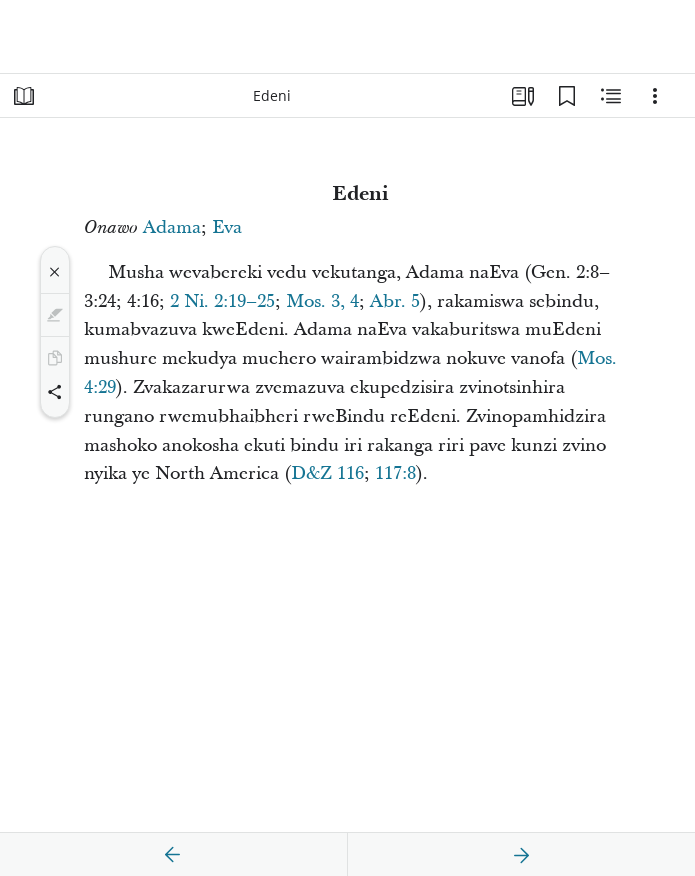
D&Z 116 (327, 473)
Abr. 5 (395, 301)
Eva (227, 227)
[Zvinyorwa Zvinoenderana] (611, 96)
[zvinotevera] (521, 855)
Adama (172, 227)
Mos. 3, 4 (322, 301)
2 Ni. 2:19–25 (222, 301)
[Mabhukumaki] (567, 96)
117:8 (395, 473)
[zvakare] (173, 855)
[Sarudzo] (655, 96)
